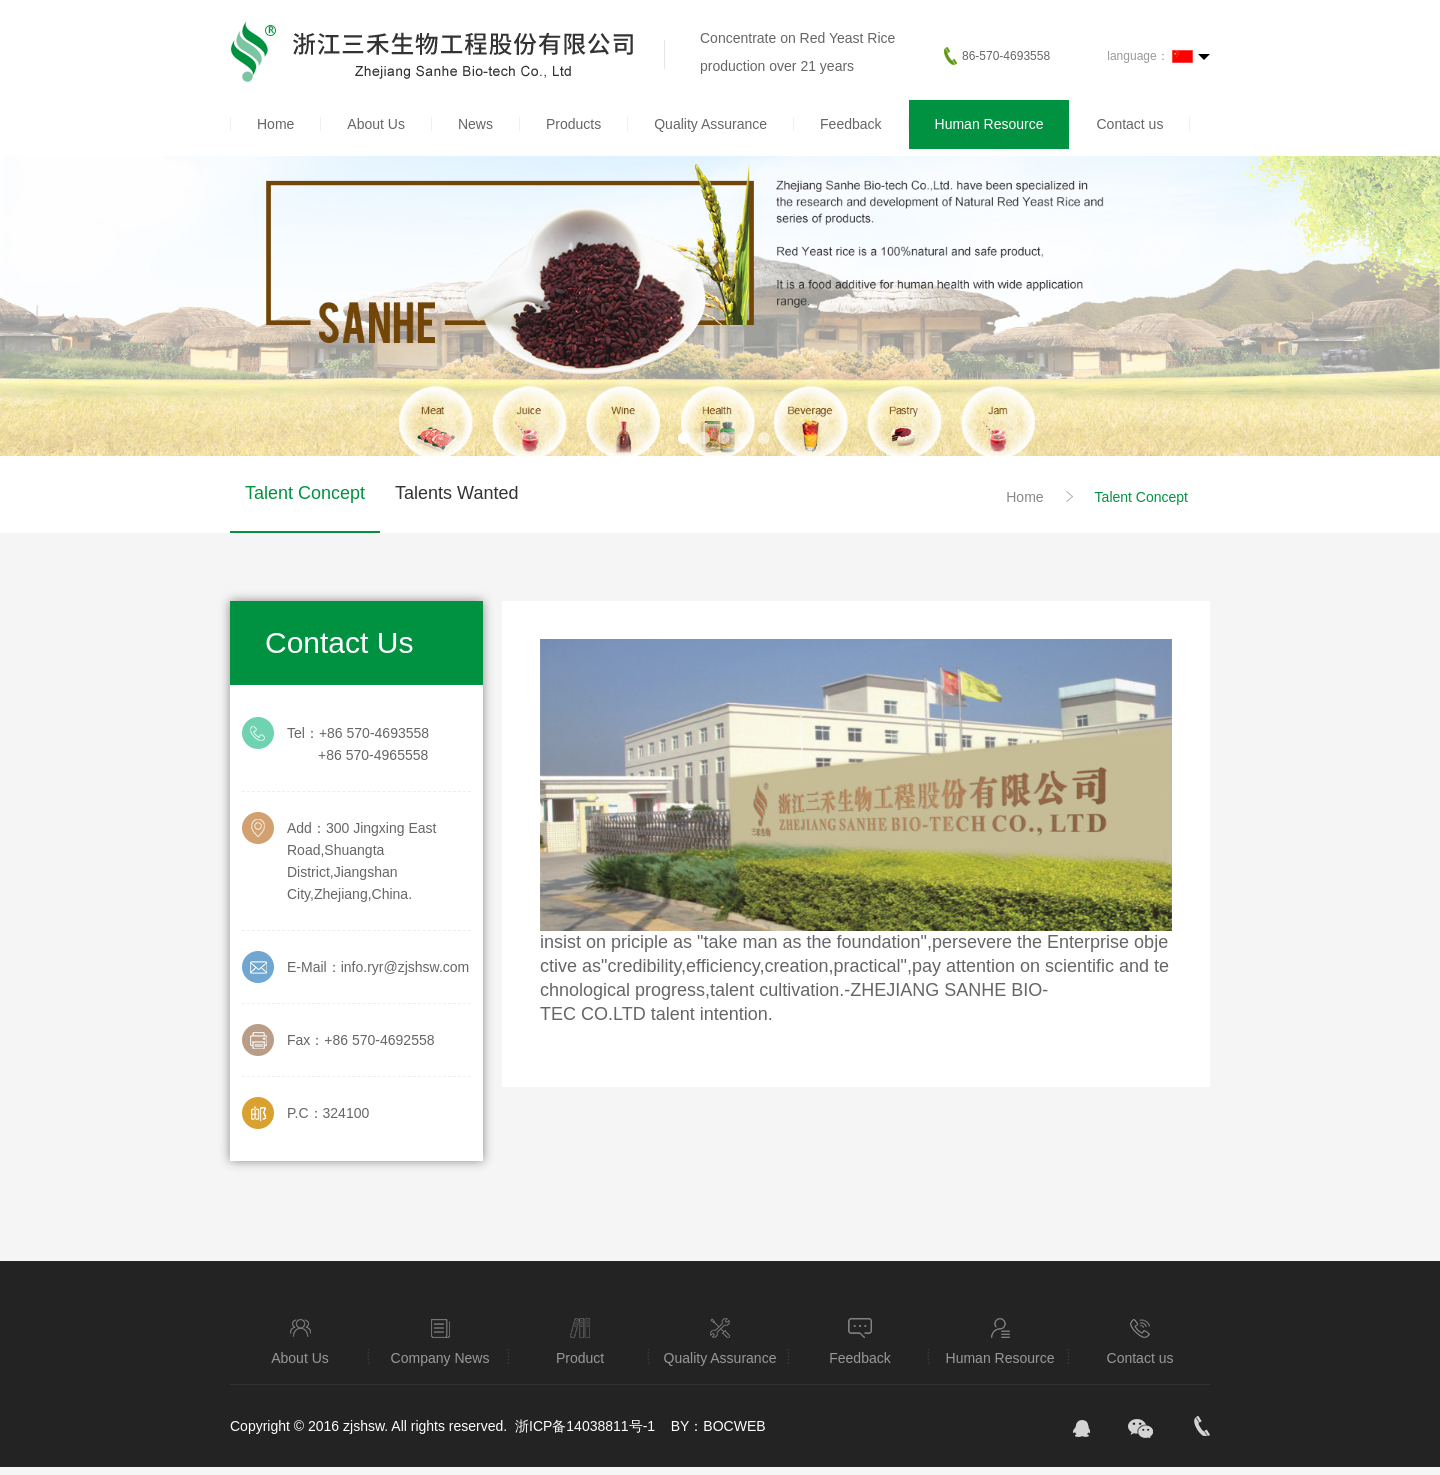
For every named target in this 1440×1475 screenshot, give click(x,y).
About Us (376, 124)
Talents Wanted (456, 493)
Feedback (850, 124)
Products (573, 124)
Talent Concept (305, 493)
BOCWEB (734, 1426)
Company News (440, 1340)
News (475, 124)
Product (580, 1340)
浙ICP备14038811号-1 (587, 1426)
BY (680, 1426)
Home (275, 124)
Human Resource (989, 124)
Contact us (1129, 124)
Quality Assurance (710, 124)
